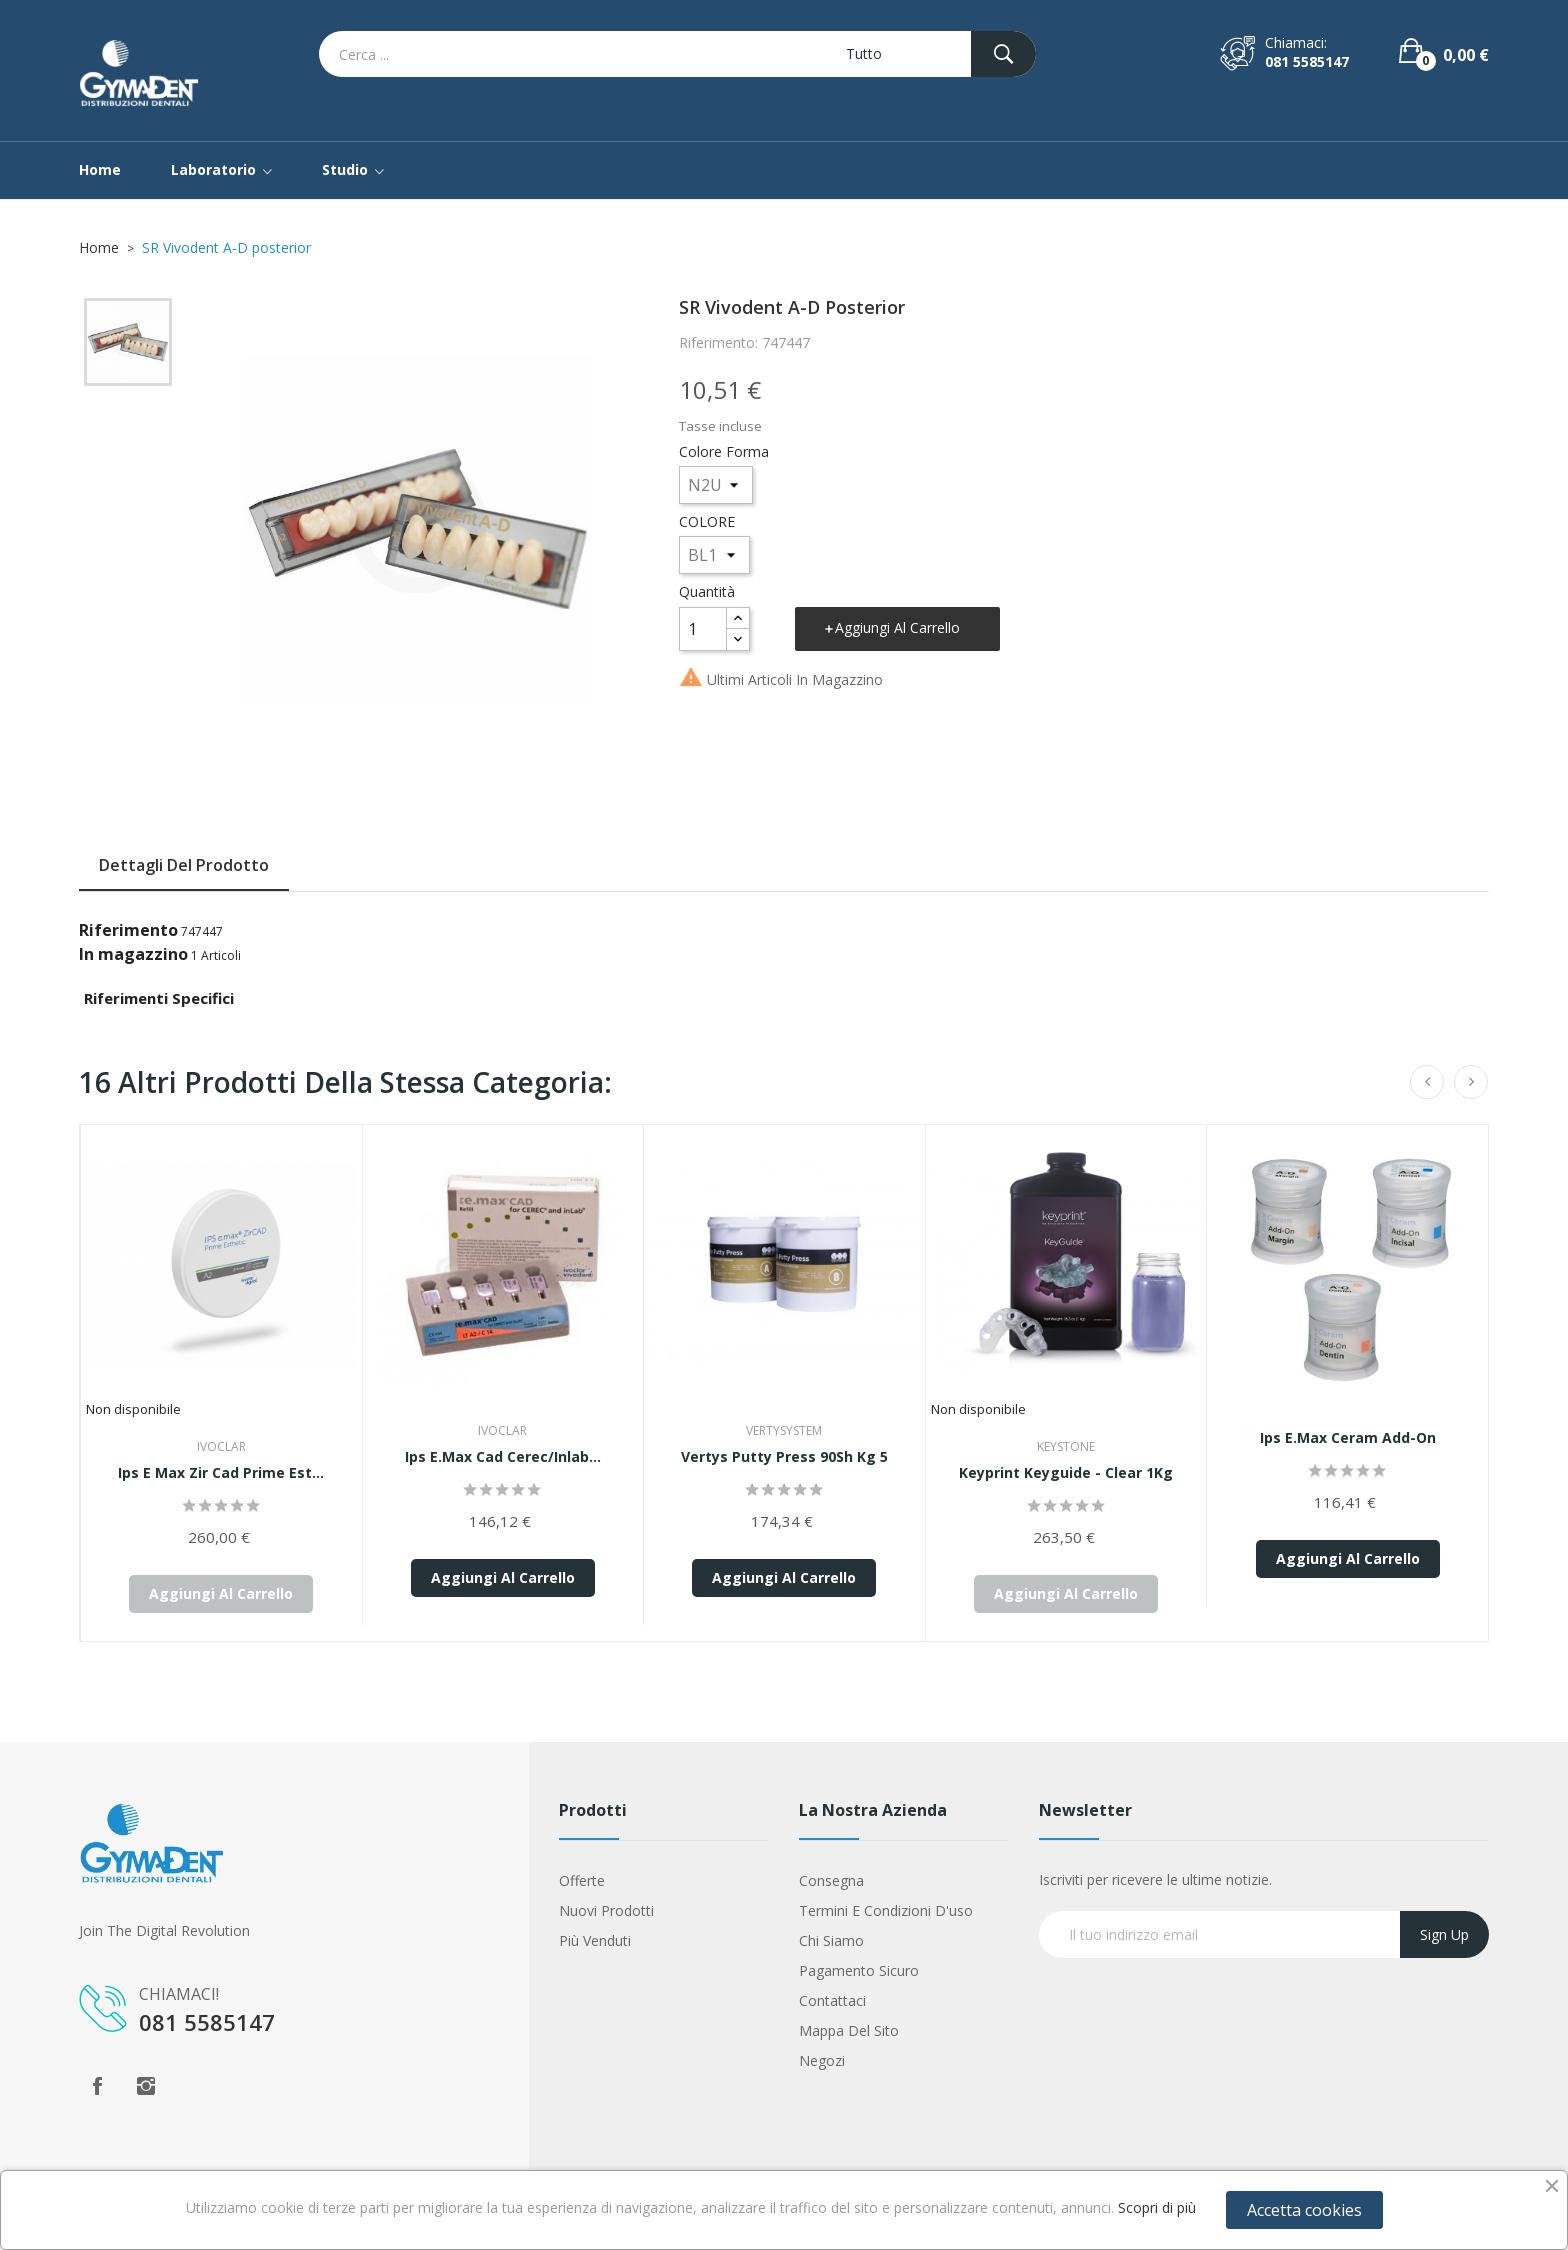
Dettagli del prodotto (184, 865)
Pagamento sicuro (859, 1970)
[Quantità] (703, 629)
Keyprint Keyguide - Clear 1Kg (1066, 1472)
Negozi (822, 2060)
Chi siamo (831, 1940)
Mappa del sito (849, 2030)
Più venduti (595, 1940)
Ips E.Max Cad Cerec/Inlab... (503, 1456)
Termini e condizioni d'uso (886, 1910)
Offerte (582, 1880)
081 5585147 (1307, 61)
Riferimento (128, 930)
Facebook (97, 2086)
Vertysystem (784, 1430)
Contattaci (832, 2000)
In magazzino (133, 954)
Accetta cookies (1304, 2210)
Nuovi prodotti (606, 1910)
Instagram (146, 2086)
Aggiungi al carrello (897, 627)
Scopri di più (1157, 2207)
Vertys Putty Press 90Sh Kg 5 (784, 1456)
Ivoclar (221, 1446)
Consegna (831, 1880)
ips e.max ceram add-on (1348, 1437)
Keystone (1066, 1446)
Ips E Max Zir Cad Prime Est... (221, 1472)
